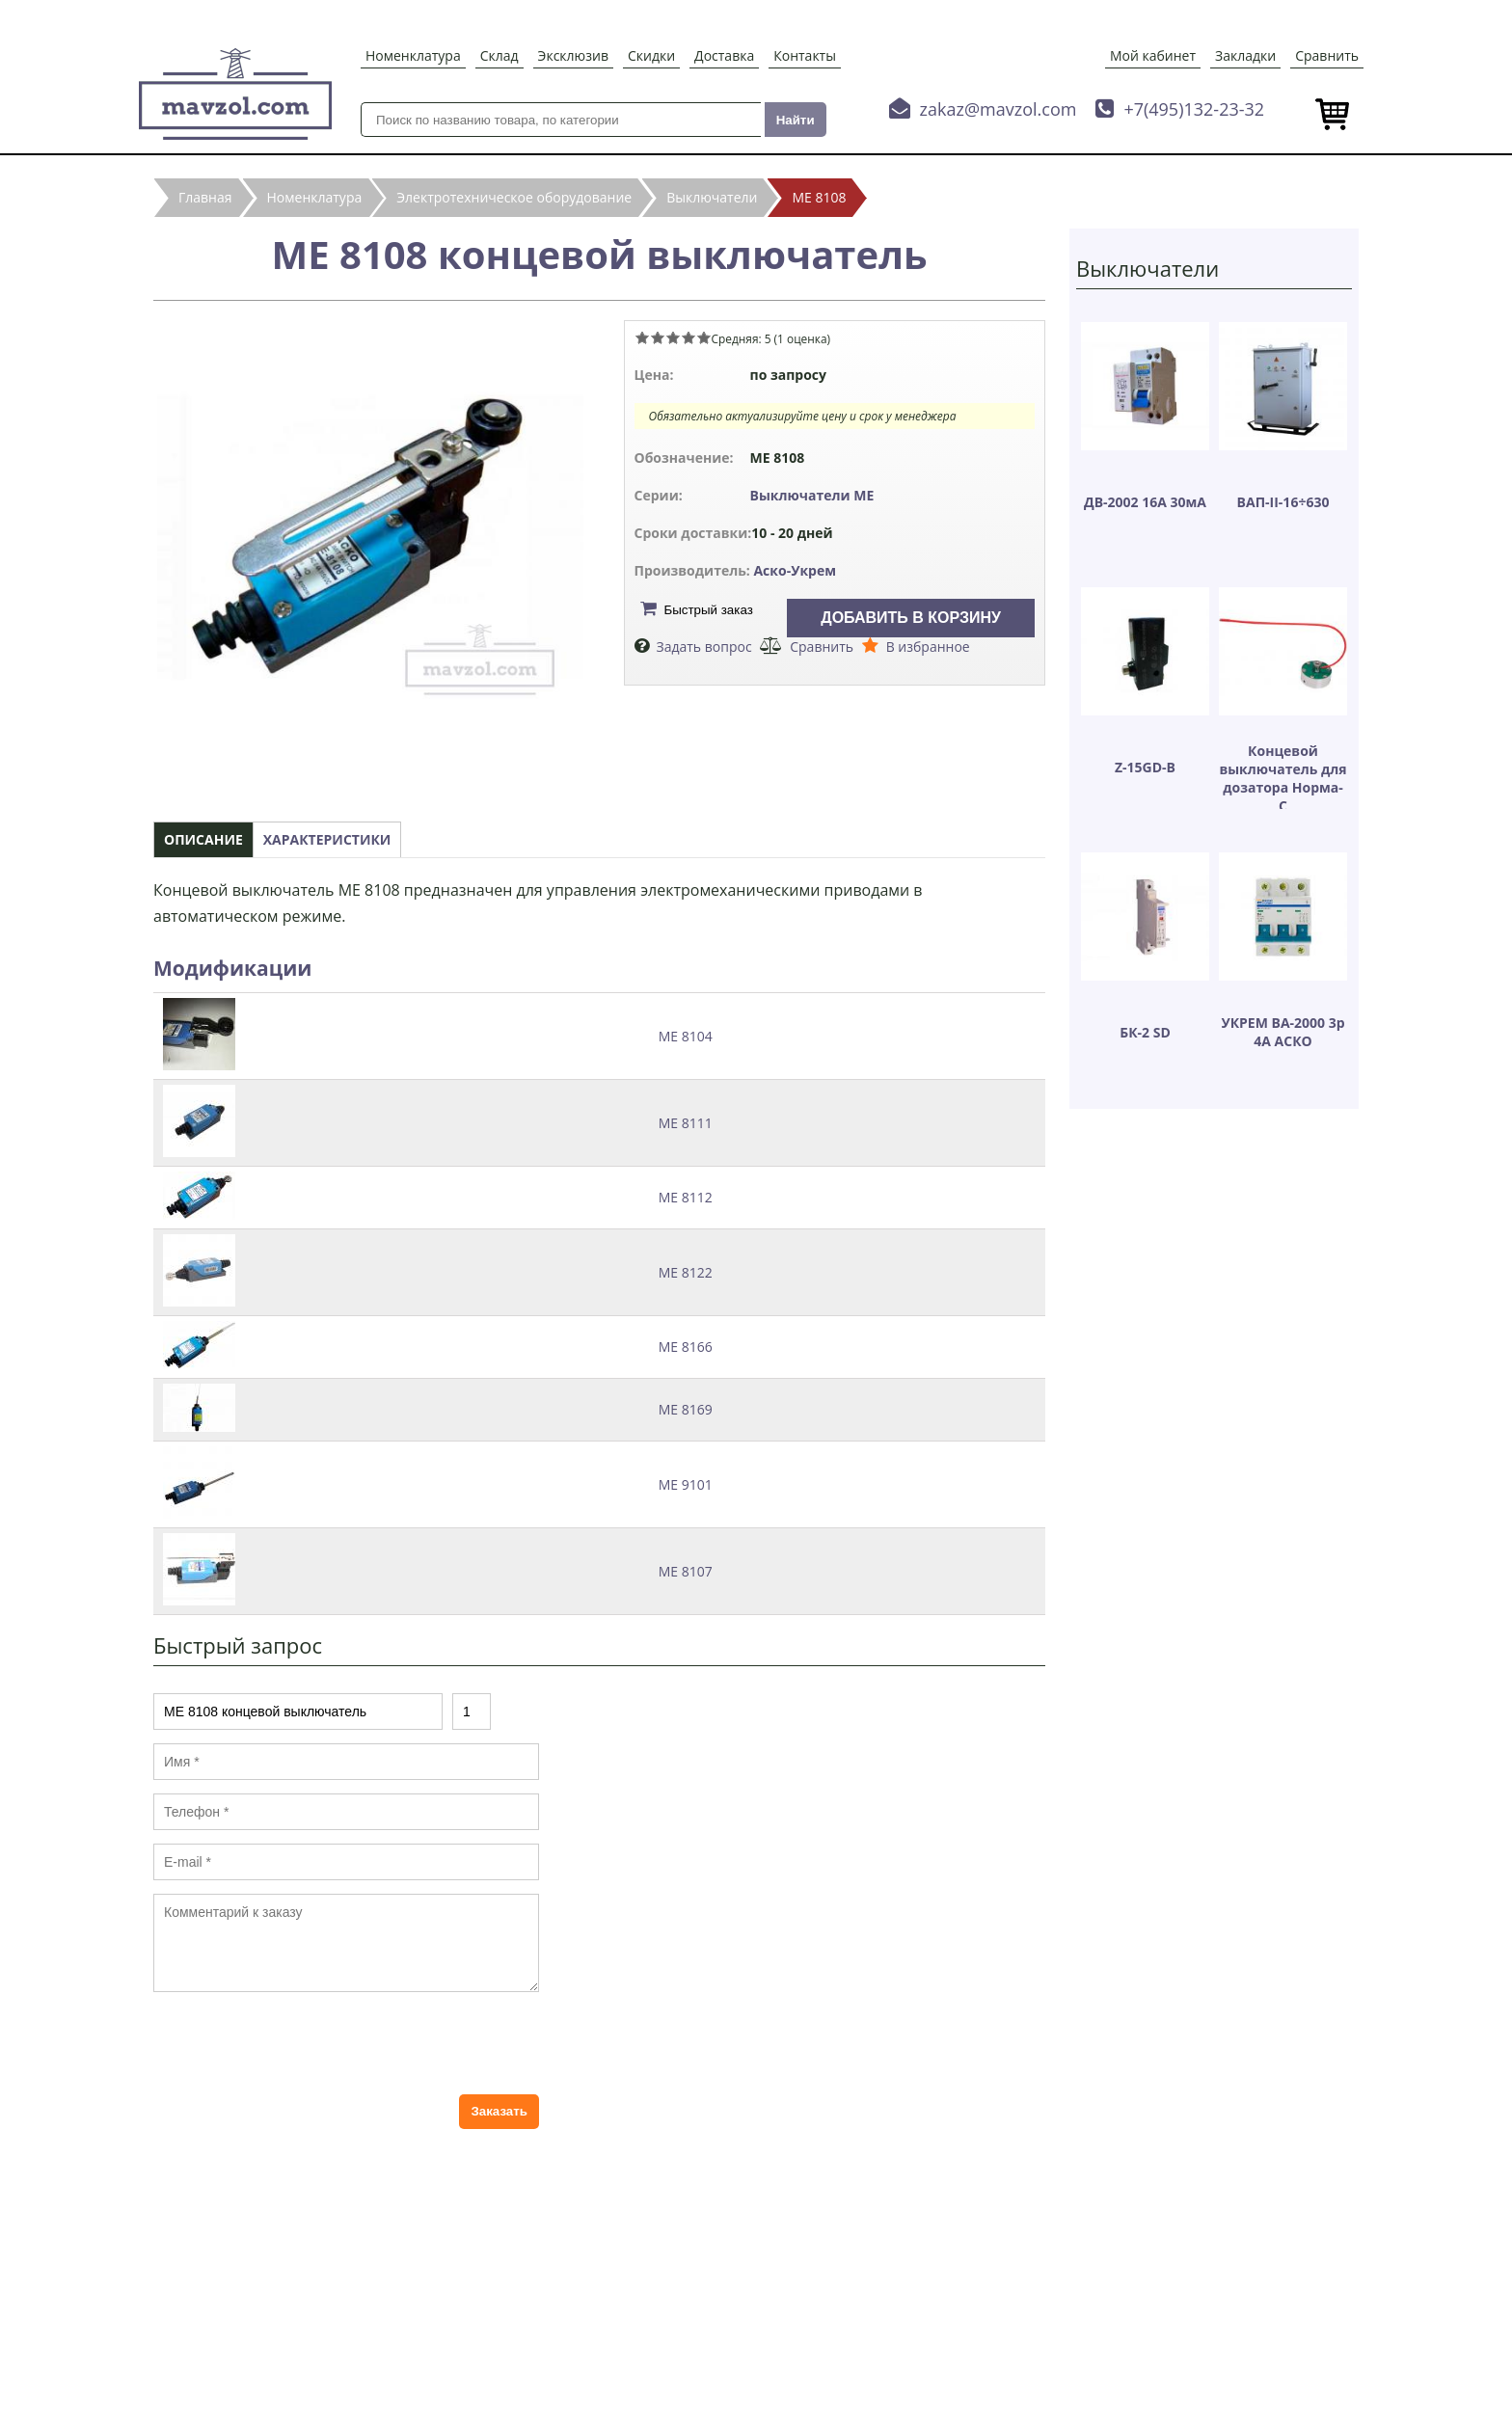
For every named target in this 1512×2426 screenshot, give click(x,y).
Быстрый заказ (708, 610)
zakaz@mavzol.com (998, 109)
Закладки (1245, 55)
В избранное (928, 646)
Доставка (724, 55)
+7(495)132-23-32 (1193, 109)
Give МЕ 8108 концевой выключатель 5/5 (704, 337)
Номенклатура (413, 55)
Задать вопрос (704, 646)
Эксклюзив (573, 55)
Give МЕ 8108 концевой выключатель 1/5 (642, 337)
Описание (203, 839)
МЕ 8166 (686, 1346)
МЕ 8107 (686, 1571)
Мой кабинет (1153, 55)
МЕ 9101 (686, 1484)
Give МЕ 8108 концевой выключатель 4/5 (688, 337)
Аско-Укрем (794, 570)
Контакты (804, 55)
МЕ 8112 (686, 1197)
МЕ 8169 (686, 1409)
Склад (499, 55)
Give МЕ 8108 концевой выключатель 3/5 (673, 337)
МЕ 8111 (686, 1123)
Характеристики (327, 839)
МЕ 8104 (686, 1036)
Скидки (651, 55)
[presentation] (299, 2043)
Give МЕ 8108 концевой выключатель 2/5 (657, 337)
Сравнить (1327, 55)
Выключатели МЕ (812, 495)
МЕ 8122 (686, 1272)
